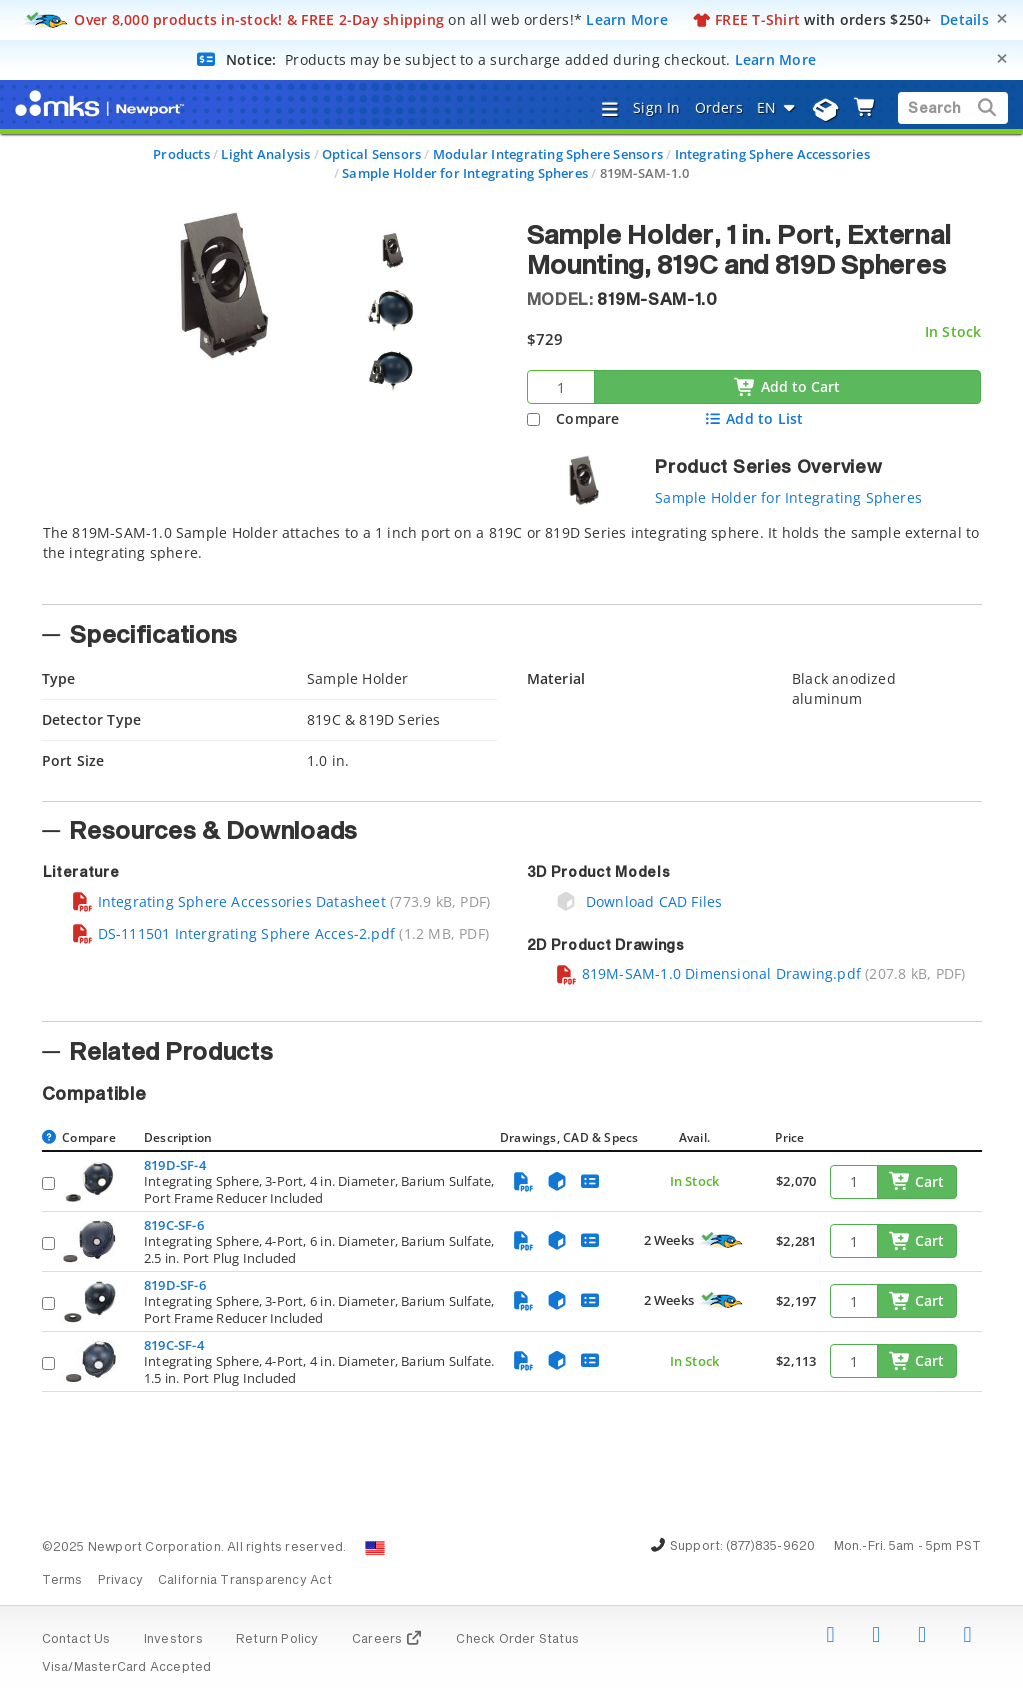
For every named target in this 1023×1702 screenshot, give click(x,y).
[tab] (512, 558)
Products (181, 154)
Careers (387, 1640)
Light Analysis (265, 154)
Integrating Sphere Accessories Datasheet (228, 901)
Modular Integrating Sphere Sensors (548, 154)
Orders (719, 107)
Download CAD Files (639, 901)
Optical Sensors (371, 154)
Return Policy (277, 1640)
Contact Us (76, 1640)
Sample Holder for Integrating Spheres (465, 173)
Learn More (627, 19)
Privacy (120, 1581)
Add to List (753, 418)
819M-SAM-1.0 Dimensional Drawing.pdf (708, 973)
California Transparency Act (245, 1581)
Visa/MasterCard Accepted (127, 1668)
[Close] (1002, 18)
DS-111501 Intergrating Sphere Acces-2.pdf (233, 933)
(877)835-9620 (771, 1547)
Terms (62, 1581)
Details (964, 19)
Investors (173, 1640)
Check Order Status (517, 1640)
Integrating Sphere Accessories (772, 154)
